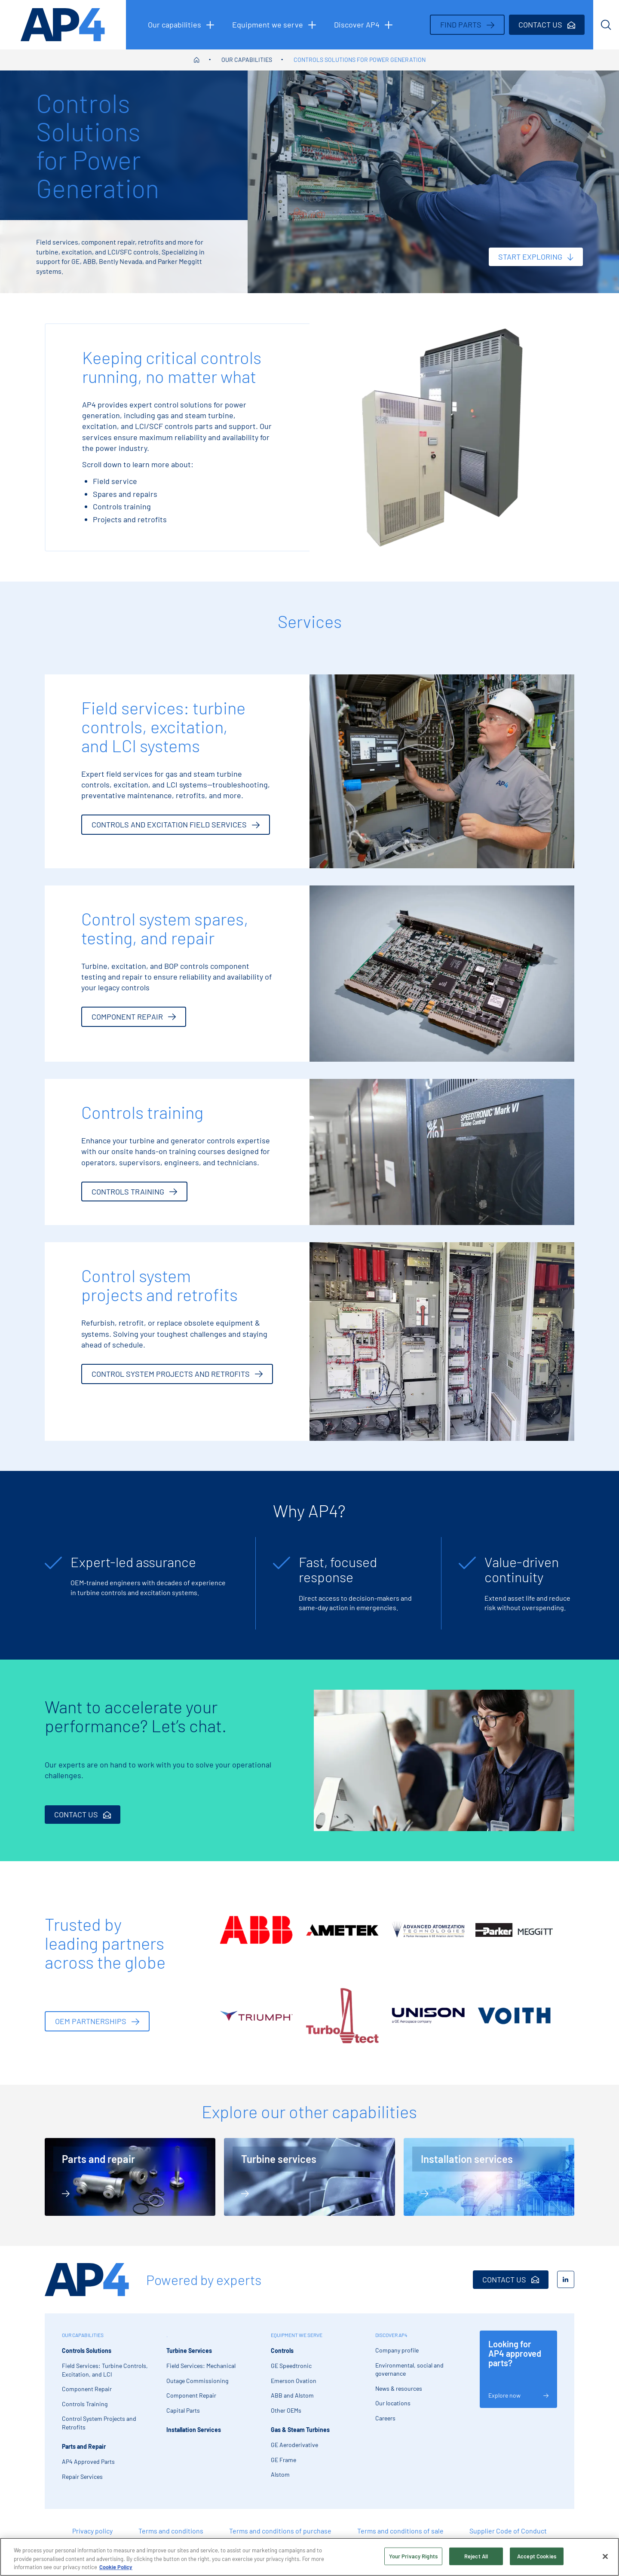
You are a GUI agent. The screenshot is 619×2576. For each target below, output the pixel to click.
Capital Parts (183, 2410)
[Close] (605, 2556)
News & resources (398, 2388)
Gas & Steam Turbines (300, 2429)
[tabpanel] (146, 1583)
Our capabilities (246, 59)
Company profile (397, 2350)
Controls (282, 2350)
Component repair (134, 1016)
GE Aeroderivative (294, 2444)
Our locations (393, 2403)
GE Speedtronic (291, 2365)
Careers (385, 2418)
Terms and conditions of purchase (280, 2531)
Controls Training (84, 2404)
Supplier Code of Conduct (508, 2531)
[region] (309, 2557)
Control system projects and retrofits (177, 1373)
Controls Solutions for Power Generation (360, 59)
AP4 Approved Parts (88, 2461)
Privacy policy (92, 2531)
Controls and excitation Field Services (176, 824)
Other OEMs (286, 2410)
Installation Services (193, 2429)
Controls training (134, 1191)
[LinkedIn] (565, 2279)
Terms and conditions (170, 2531)
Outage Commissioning (197, 2380)
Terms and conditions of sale (400, 2531)
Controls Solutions (86, 2350)
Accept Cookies (536, 2555)
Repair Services (82, 2476)
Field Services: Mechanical (201, 2365)
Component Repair (87, 2388)
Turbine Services (189, 2350)
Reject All (476, 2555)
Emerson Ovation (293, 2380)
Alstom (280, 2474)
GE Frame (283, 2459)
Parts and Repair (84, 2446)
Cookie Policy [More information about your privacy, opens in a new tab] (115, 2567)
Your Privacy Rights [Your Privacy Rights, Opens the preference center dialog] (413, 2555)
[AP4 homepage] (63, 24)
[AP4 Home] (87, 2279)
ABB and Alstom (292, 2395)
